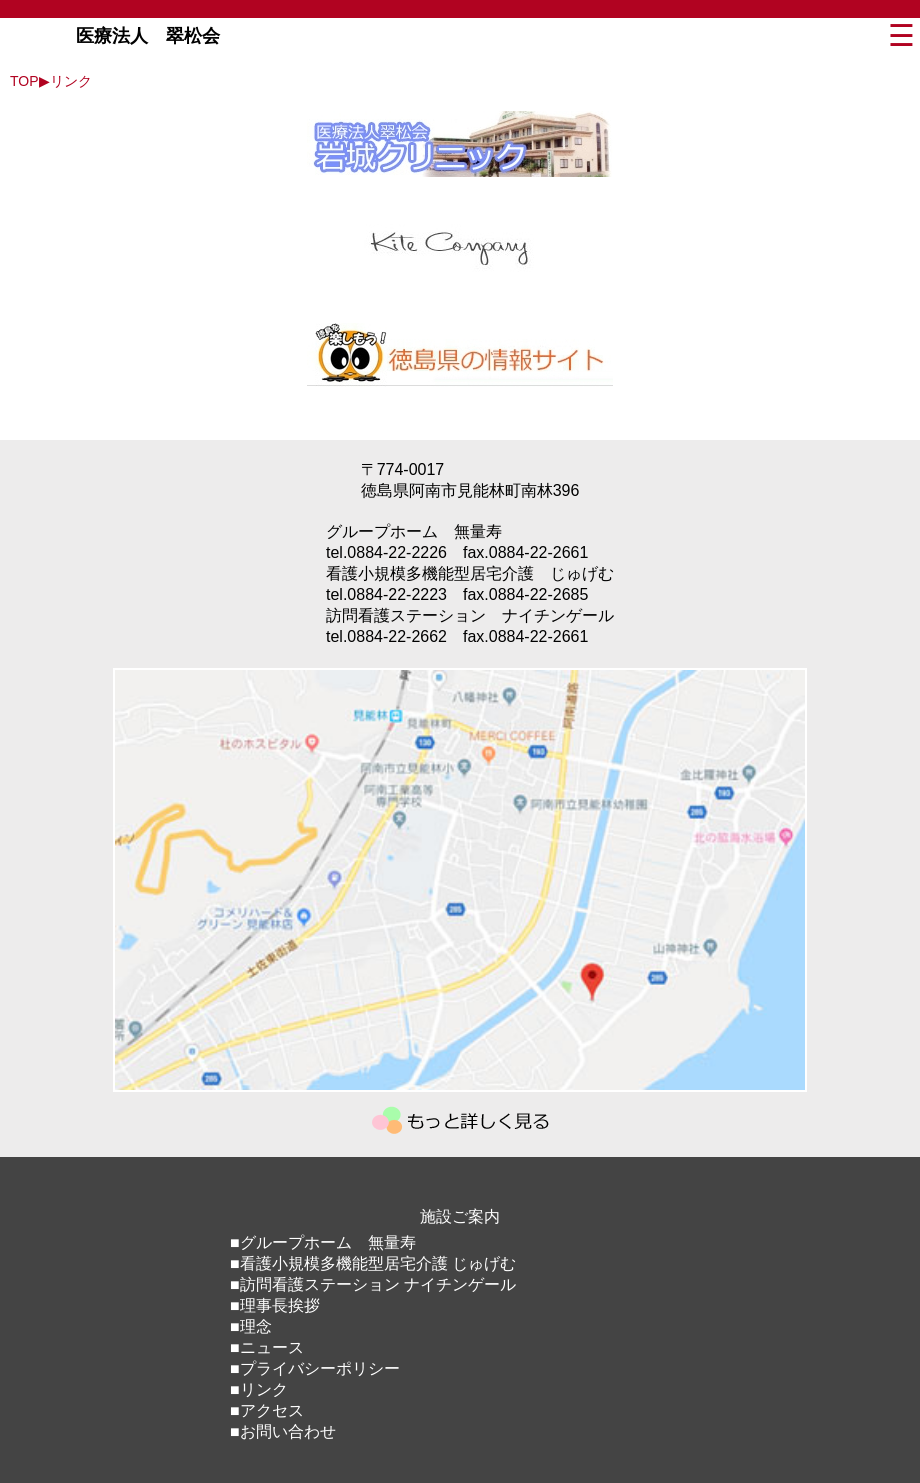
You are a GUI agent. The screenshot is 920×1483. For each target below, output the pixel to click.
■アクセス (267, 1410)
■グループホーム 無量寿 (323, 1242)
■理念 (251, 1326)
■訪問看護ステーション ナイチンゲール (373, 1284)
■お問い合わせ (283, 1431)
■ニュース (267, 1347)
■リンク (259, 1389)
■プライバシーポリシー (315, 1368)
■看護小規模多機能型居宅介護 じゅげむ (373, 1263)
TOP (24, 81)
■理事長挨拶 (275, 1305)
